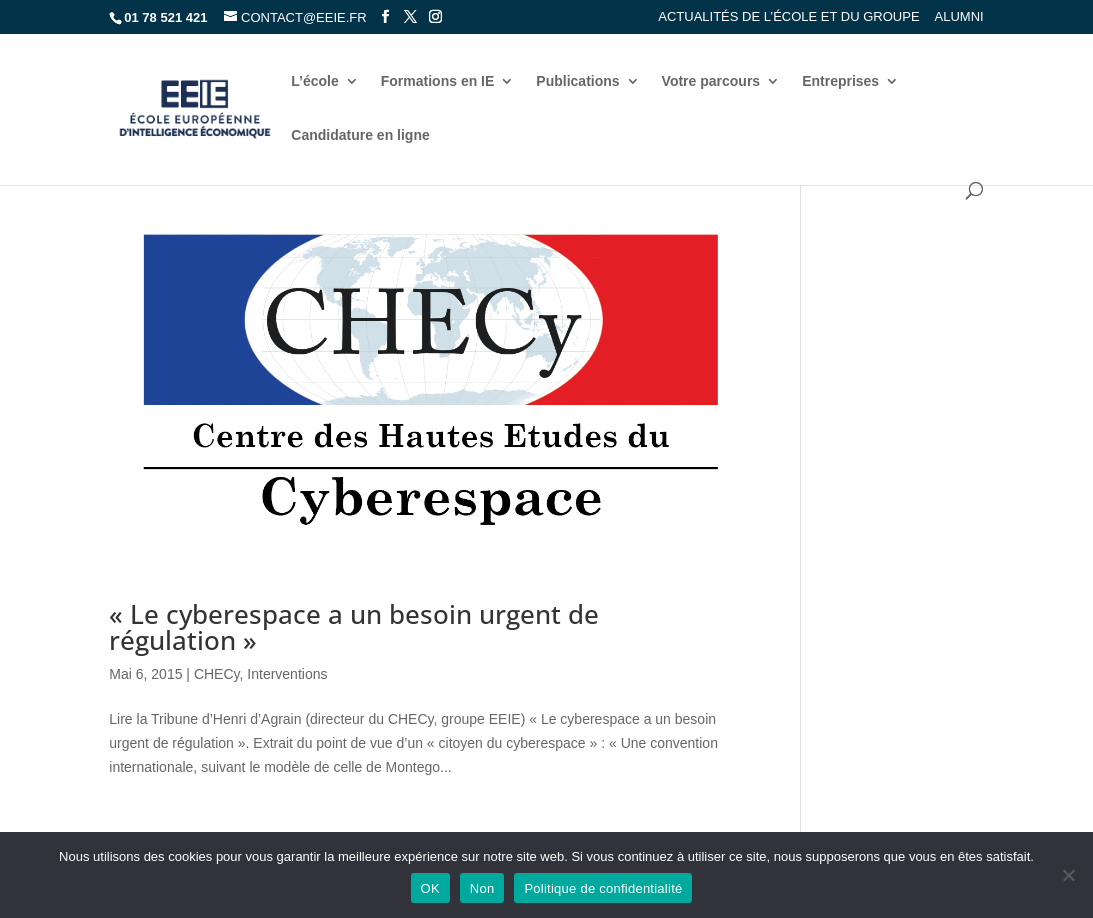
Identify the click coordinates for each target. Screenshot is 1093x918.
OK (430, 888)
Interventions (287, 674)
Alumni (959, 17)
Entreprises (840, 81)
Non (482, 888)
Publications (577, 81)
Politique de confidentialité (603, 888)
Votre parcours (711, 81)
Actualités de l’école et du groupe (788, 17)
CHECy (217, 674)
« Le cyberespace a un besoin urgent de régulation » (354, 627)
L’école (314, 81)
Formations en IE (438, 81)
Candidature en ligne (360, 135)
